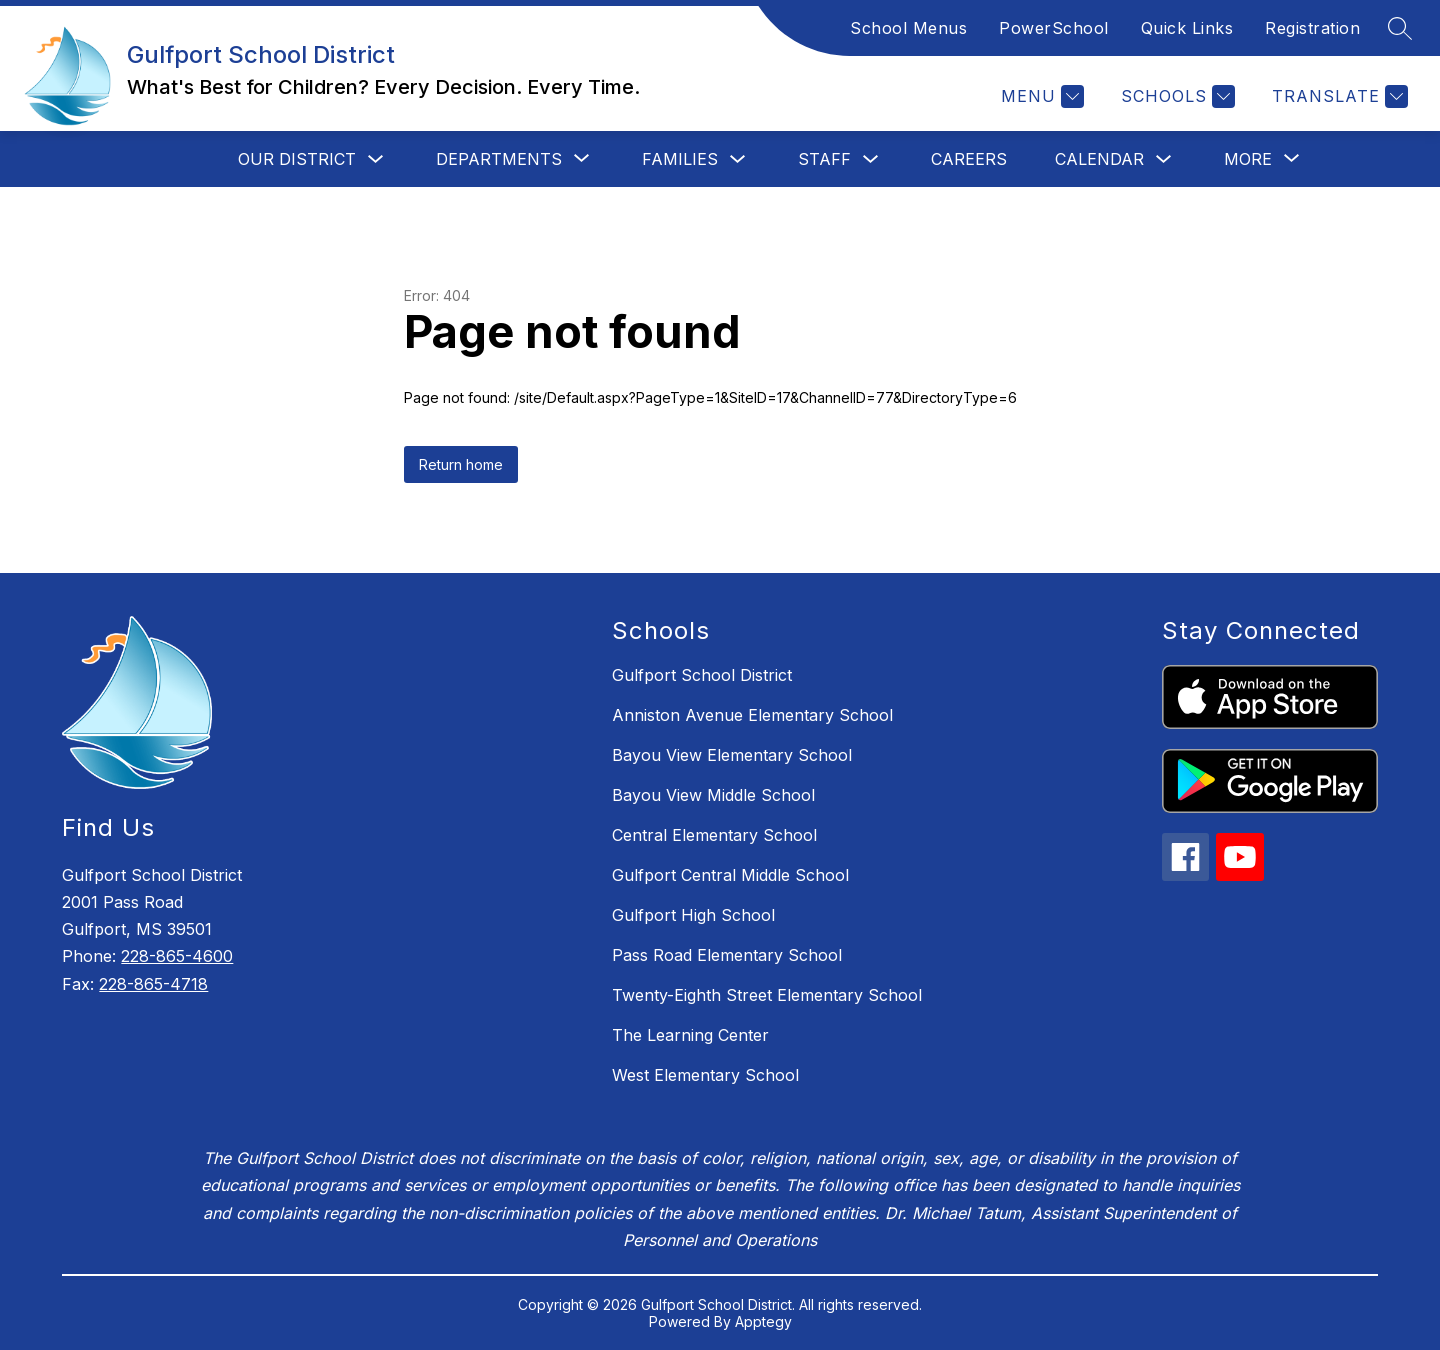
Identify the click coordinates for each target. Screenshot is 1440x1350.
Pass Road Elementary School (727, 955)
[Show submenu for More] (1248, 159)
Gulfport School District (702, 675)
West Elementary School (705, 1075)
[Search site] (1400, 28)
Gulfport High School (693, 915)
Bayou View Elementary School (732, 755)
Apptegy (763, 1321)
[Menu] (1040, 96)
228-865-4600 (177, 956)
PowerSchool (1054, 28)
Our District (297, 159)
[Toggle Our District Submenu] (376, 159)
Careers (969, 159)
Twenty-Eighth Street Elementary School (767, 995)
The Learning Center (690, 1035)
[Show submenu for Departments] (499, 159)
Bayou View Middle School (713, 795)
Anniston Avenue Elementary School (752, 715)
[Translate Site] (1337, 96)
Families (680, 159)
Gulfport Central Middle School (730, 875)
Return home (461, 464)
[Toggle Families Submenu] (738, 159)
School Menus (908, 28)
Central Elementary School (714, 835)
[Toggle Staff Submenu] (871, 159)
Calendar (1099, 159)
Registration (1312, 28)
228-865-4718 (153, 984)
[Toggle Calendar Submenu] (1164, 159)
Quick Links (1187, 28)
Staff (824, 159)
